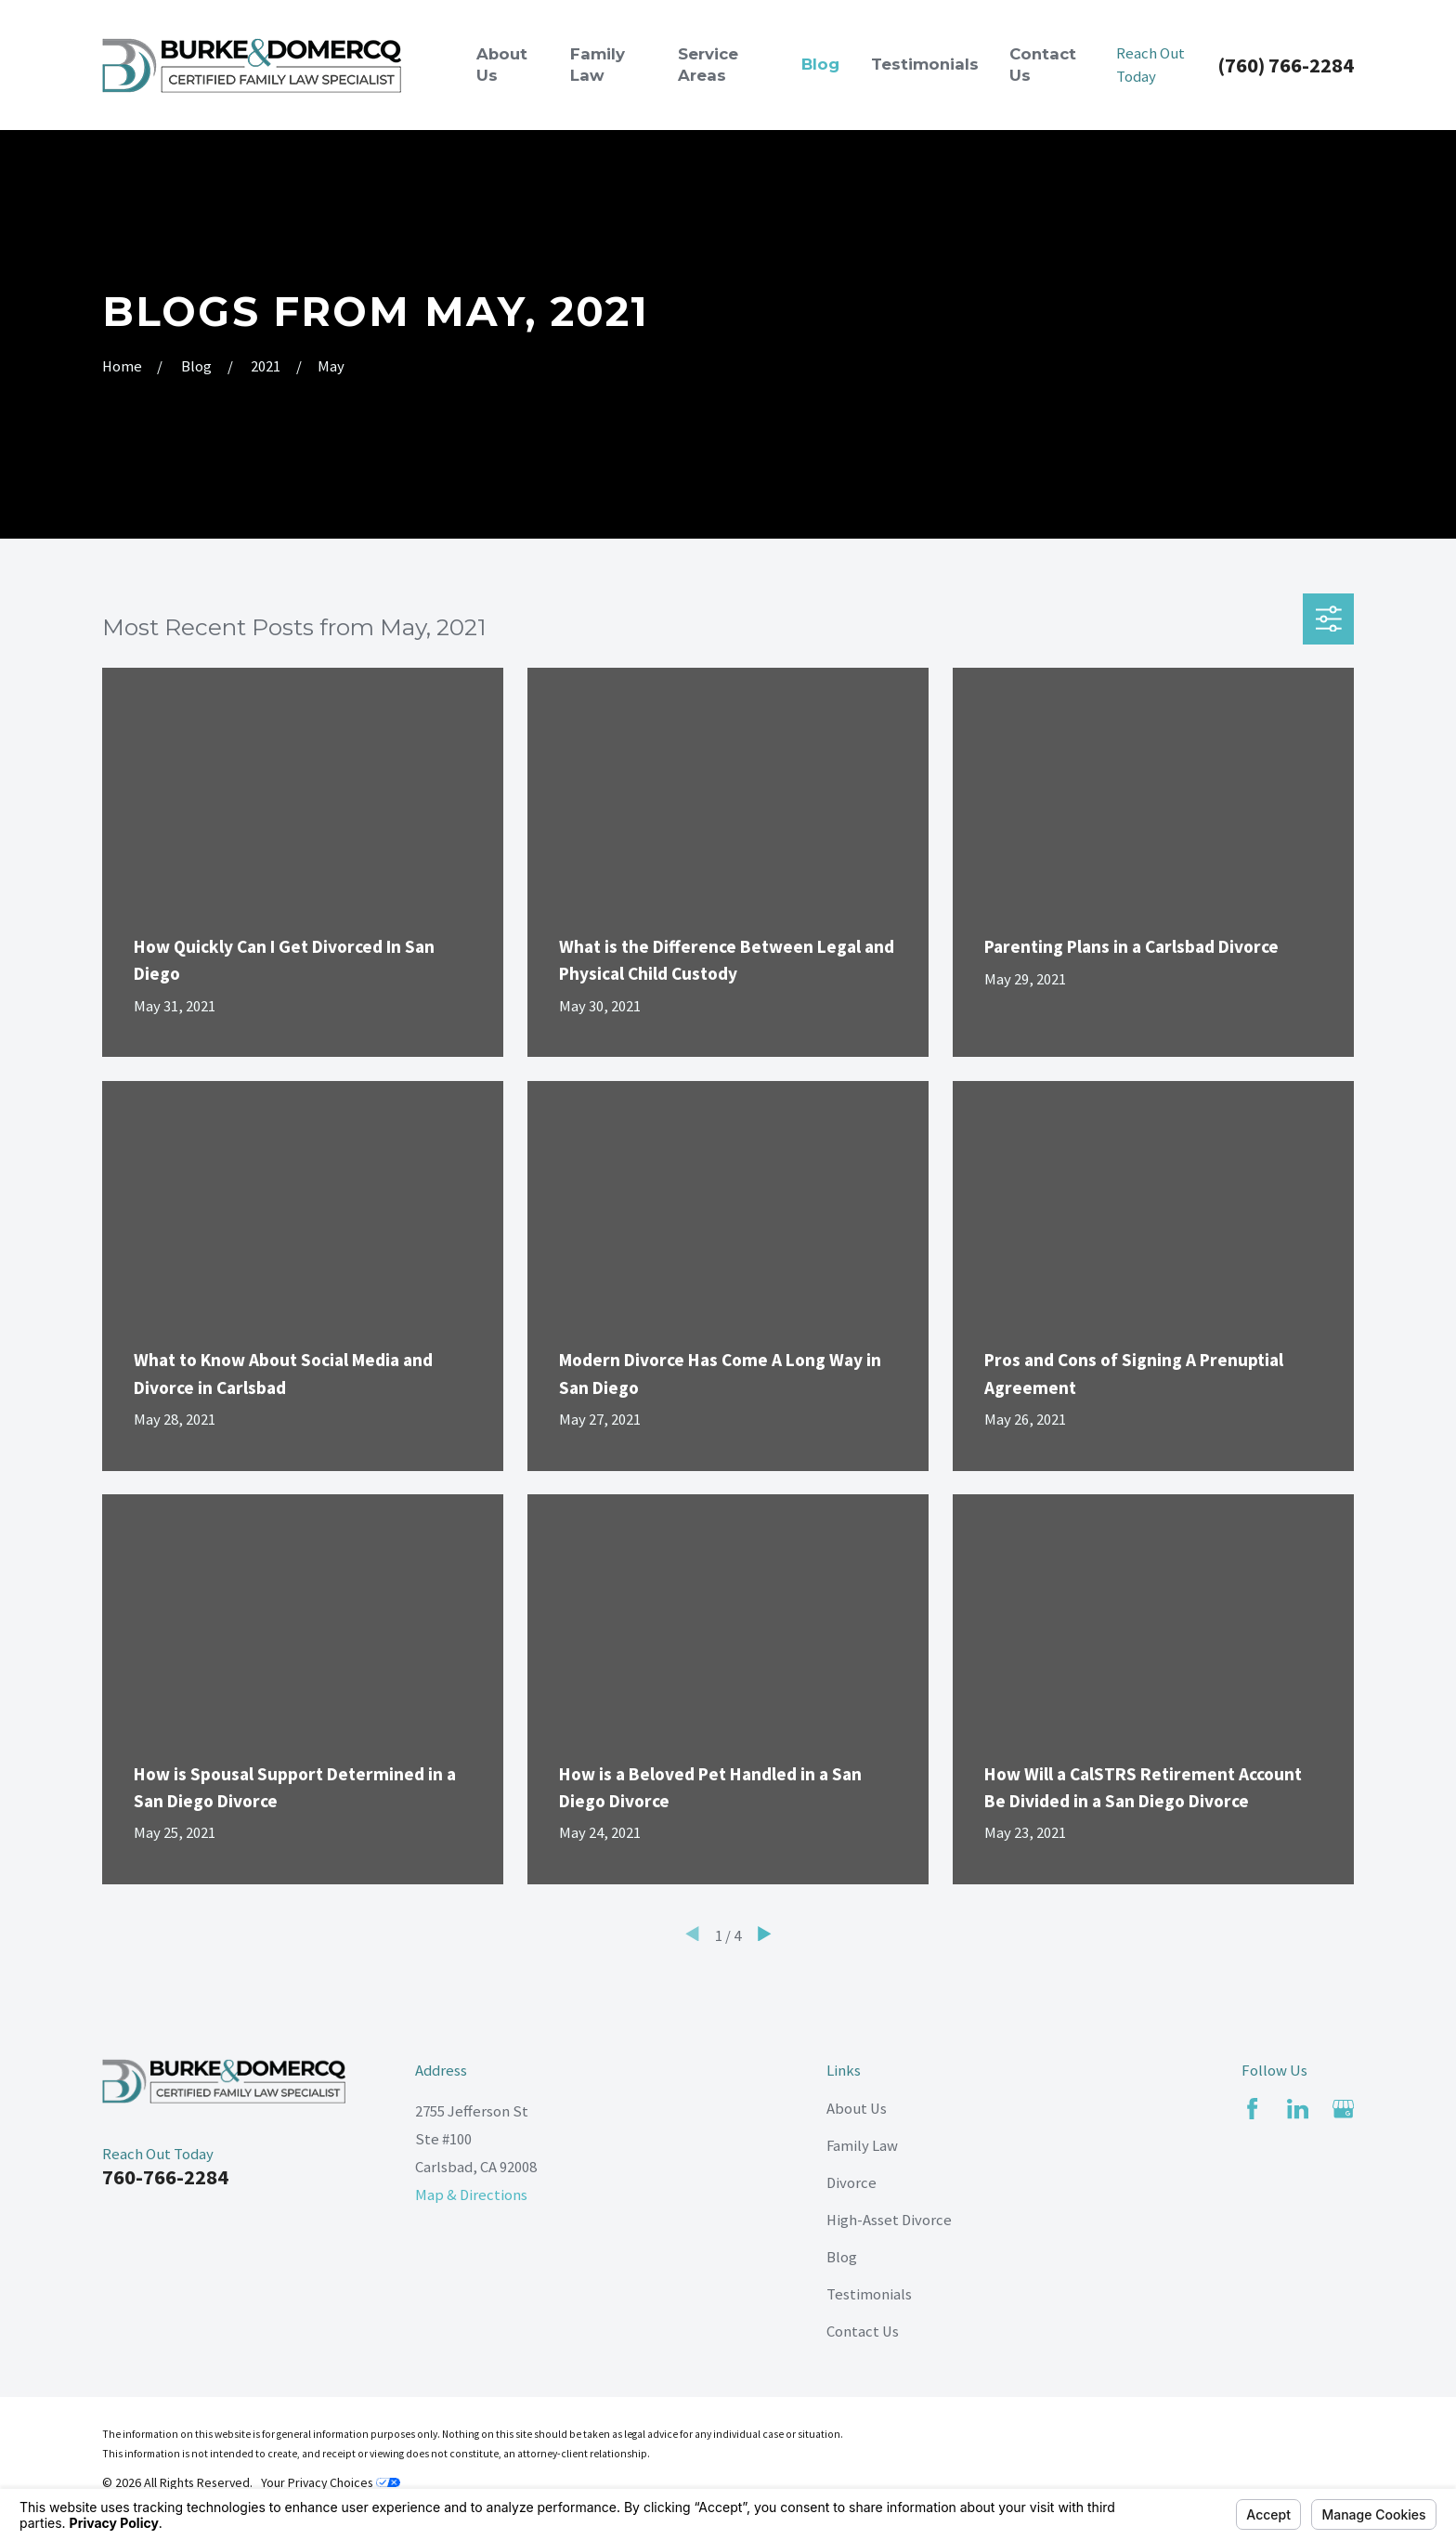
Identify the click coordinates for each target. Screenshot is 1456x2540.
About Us (856, 2108)
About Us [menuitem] (501, 65)
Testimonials (869, 2294)
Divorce (851, 2183)
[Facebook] (1252, 2108)
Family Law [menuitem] (597, 65)
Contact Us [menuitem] (1042, 65)
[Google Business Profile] (1343, 2108)
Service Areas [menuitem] (708, 65)
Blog (841, 2257)
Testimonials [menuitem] (925, 64)
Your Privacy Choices (330, 2482)
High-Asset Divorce (889, 2220)
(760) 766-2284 (1285, 65)
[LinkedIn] (1297, 2108)
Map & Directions (471, 2195)
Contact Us (862, 2331)
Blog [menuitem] (820, 64)
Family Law (862, 2146)
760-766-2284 (165, 2177)
